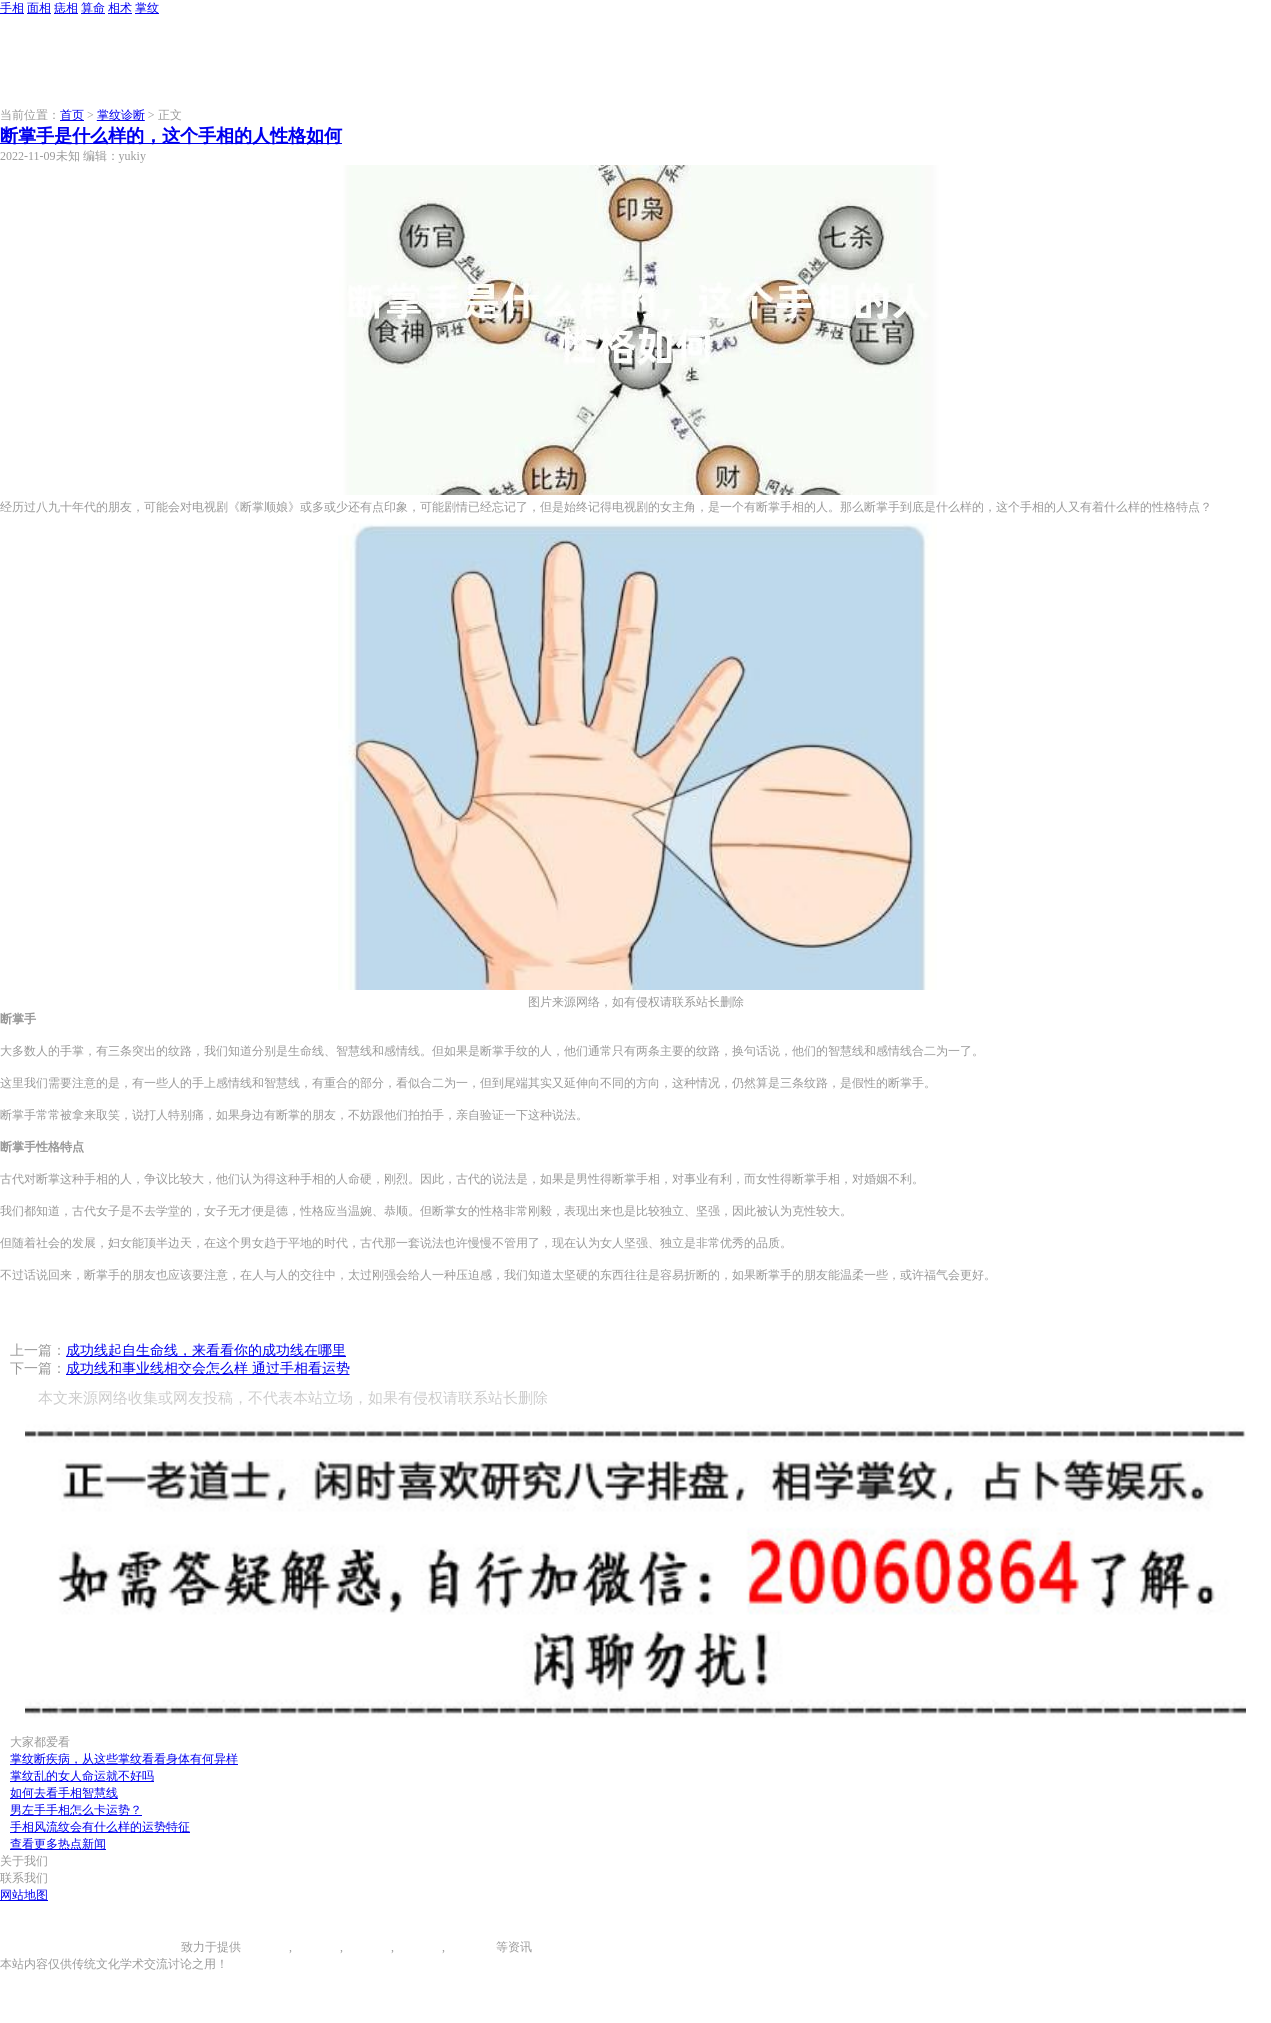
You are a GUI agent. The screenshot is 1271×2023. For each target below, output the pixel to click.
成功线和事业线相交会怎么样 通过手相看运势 (208, 1368)
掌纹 (147, 8)
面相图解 (316, 1947)
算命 (93, 8)
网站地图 (24, 1895)
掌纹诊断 (121, 115)
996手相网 (154, 1947)
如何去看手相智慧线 (64, 1793)
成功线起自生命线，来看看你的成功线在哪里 (206, 1350)
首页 (72, 115)
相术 (120, 8)
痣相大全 (367, 1947)
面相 (39, 8)
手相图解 (265, 1947)
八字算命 (418, 1947)
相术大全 (472, 1947)
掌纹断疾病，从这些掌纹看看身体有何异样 (124, 1759)
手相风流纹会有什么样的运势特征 (100, 1827)
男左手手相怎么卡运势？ (76, 1810)
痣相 (66, 8)
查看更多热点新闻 (58, 1844)
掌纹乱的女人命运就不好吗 (82, 1776)
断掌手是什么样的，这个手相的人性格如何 (171, 136)
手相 (12, 8)
